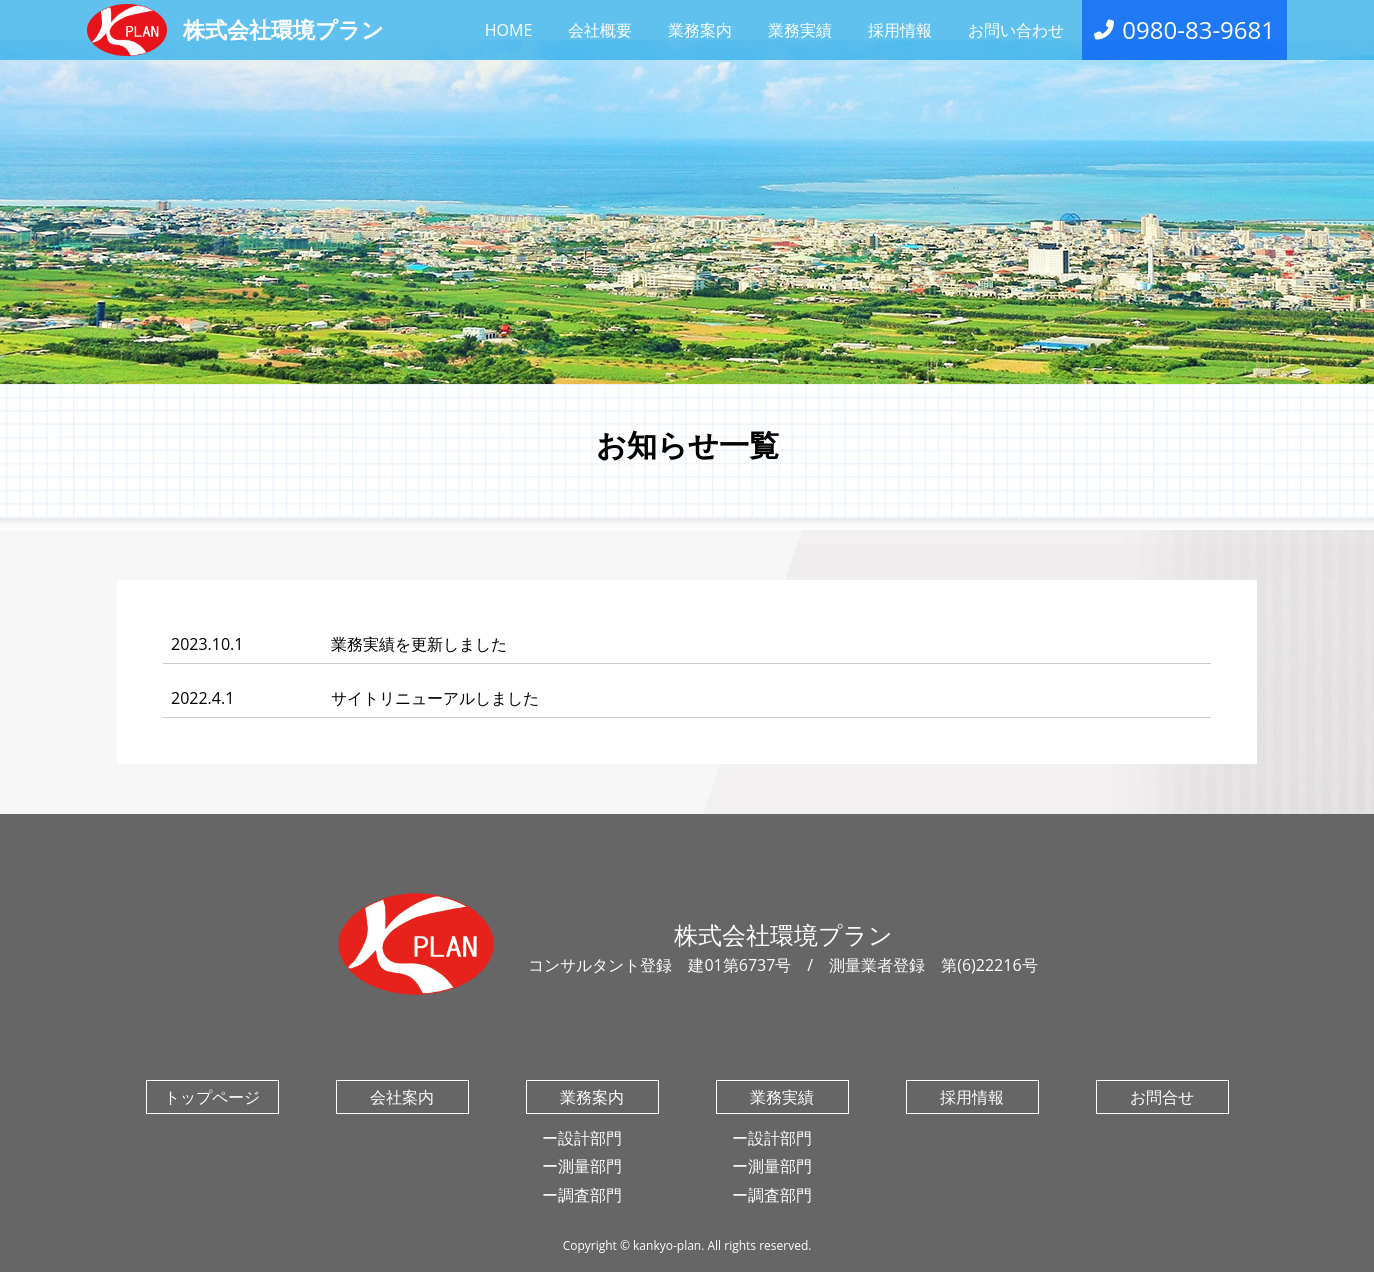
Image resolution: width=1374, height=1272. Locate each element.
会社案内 (402, 1097)
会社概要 (600, 30)
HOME (509, 30)
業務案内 (700, 30)
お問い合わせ (1016, 30)
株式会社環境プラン (235, 30)
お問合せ (1162, 1097)
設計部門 (590, 1138)
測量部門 (590, 1166)
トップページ (212, 1097)
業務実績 (800, 30)
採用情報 (900, 30)
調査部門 (590, 1195)
